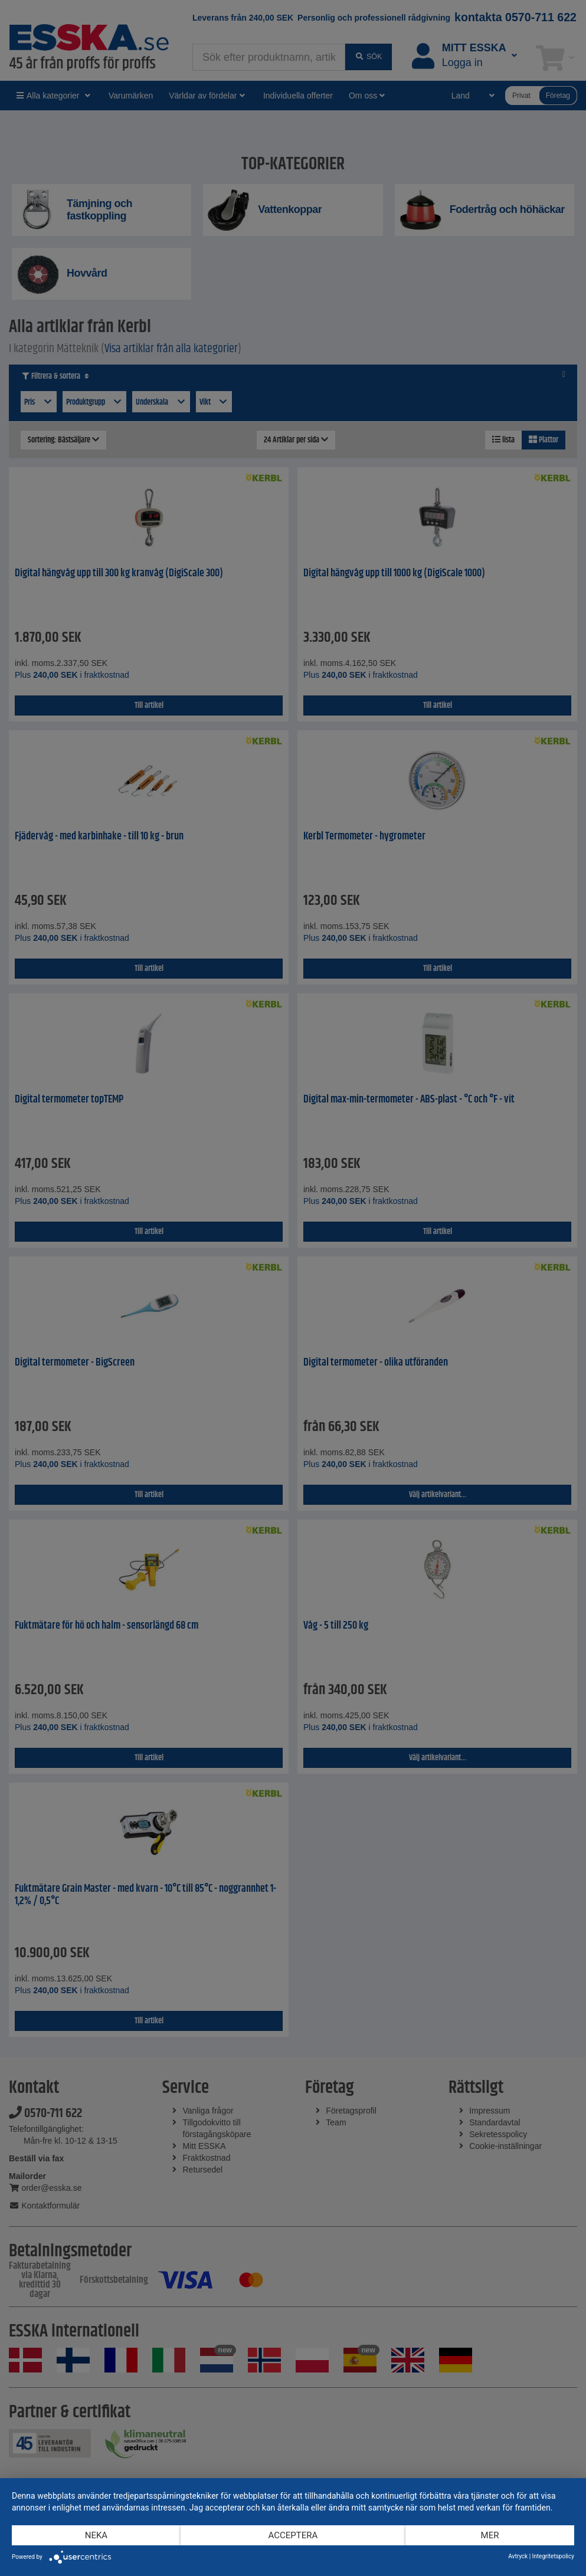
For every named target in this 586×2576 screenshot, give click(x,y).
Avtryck (518, 2556)
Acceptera (293, 2535)
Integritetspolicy (553, 2556)
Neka (96, 2535)
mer (490, 2535)
